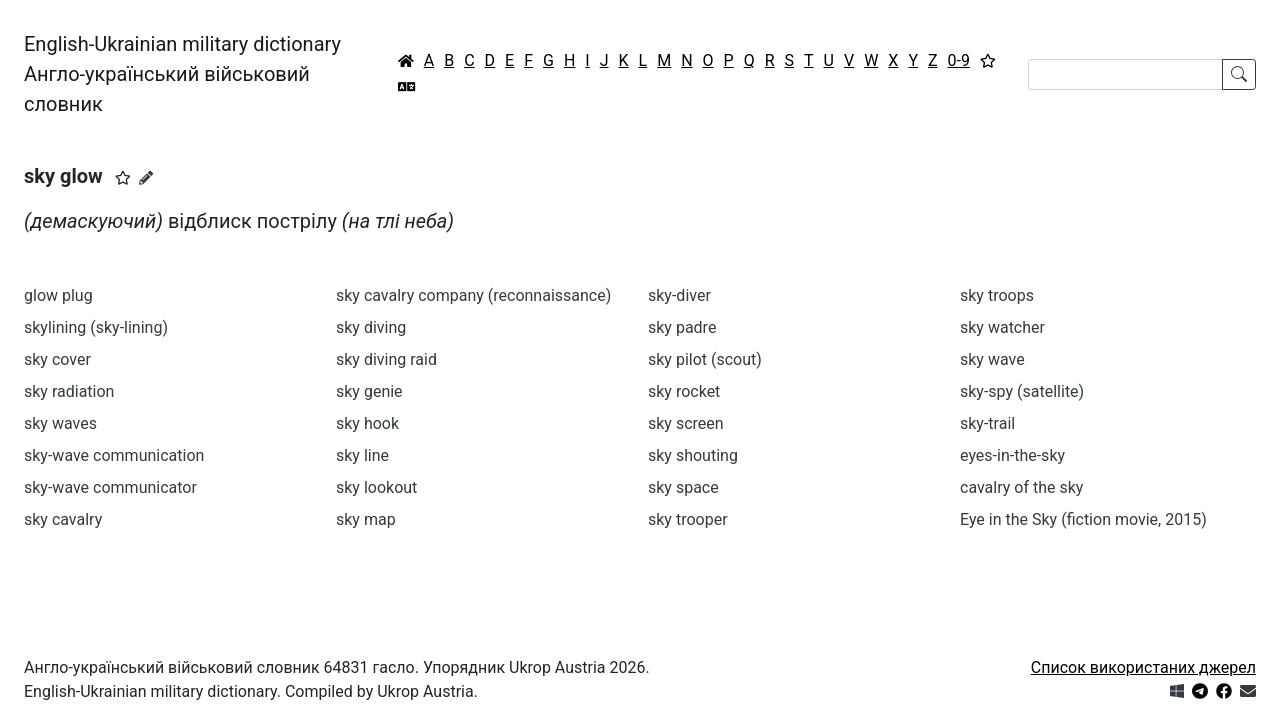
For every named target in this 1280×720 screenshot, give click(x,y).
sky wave (992, 359)
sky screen (686, 423)
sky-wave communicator (110, 487)
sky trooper (688, 519)
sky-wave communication (114, 455)
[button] (123, 178)
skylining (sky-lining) (96, 327)
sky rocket (684, 391)
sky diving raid (386, 359)
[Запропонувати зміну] (146, 178)
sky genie (369, 391)
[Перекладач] (407, 87)
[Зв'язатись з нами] (1248, 691)
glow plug (58, 295)
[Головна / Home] (406, 61)
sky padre (682, 327)
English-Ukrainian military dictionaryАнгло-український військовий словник (182, 74)
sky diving (371, 327)
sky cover (57, 359)
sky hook (367, 423)
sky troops (997, 295)
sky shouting (693, 455)
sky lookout (376, 487)
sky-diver (679, 295)
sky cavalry (63, 519)
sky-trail (987, 423)
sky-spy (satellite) (1022, 391)
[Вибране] (988, 61)
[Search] (1125, 74)
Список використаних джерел (1143, 667)
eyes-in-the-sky (1012, 455)
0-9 (959, 60)
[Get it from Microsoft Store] (1177, 691)
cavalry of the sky (1021, 487)
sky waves (60, 423)
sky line (362, 455)
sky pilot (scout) (705, 359)
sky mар (366, 519)
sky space (683, 487)
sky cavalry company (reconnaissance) (473, 295)
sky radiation (69, 391)
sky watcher (1002, 327)
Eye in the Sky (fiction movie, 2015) (1083, 519)
